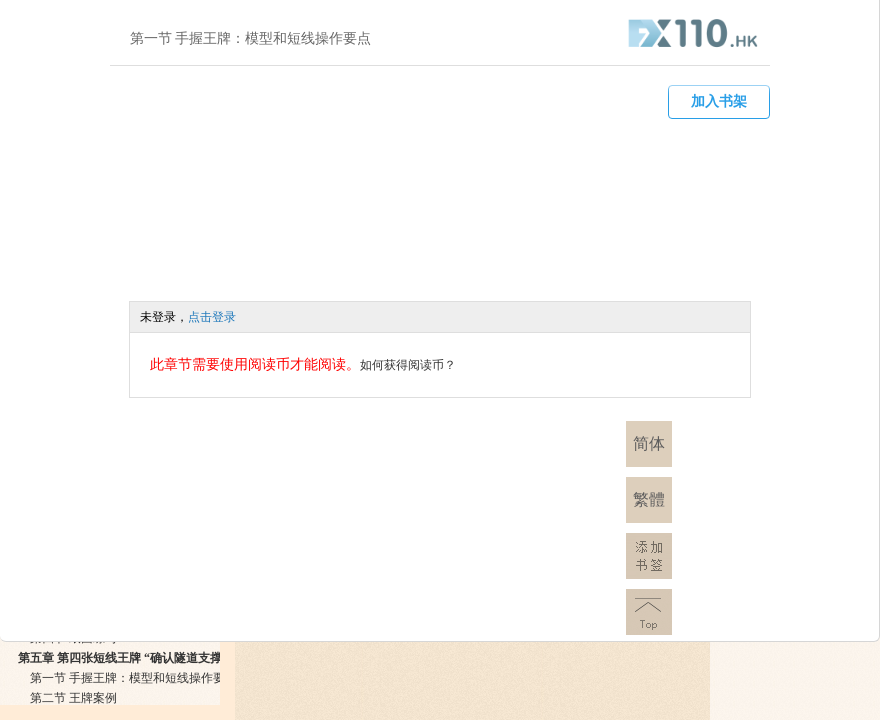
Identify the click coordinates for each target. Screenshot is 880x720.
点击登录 (212, 317)
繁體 (649, 499)
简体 (649, 443)
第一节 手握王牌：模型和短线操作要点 (133, 678)
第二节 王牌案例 (73, 698)
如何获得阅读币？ (408, 365)
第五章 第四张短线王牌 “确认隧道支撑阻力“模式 (147, 658)
